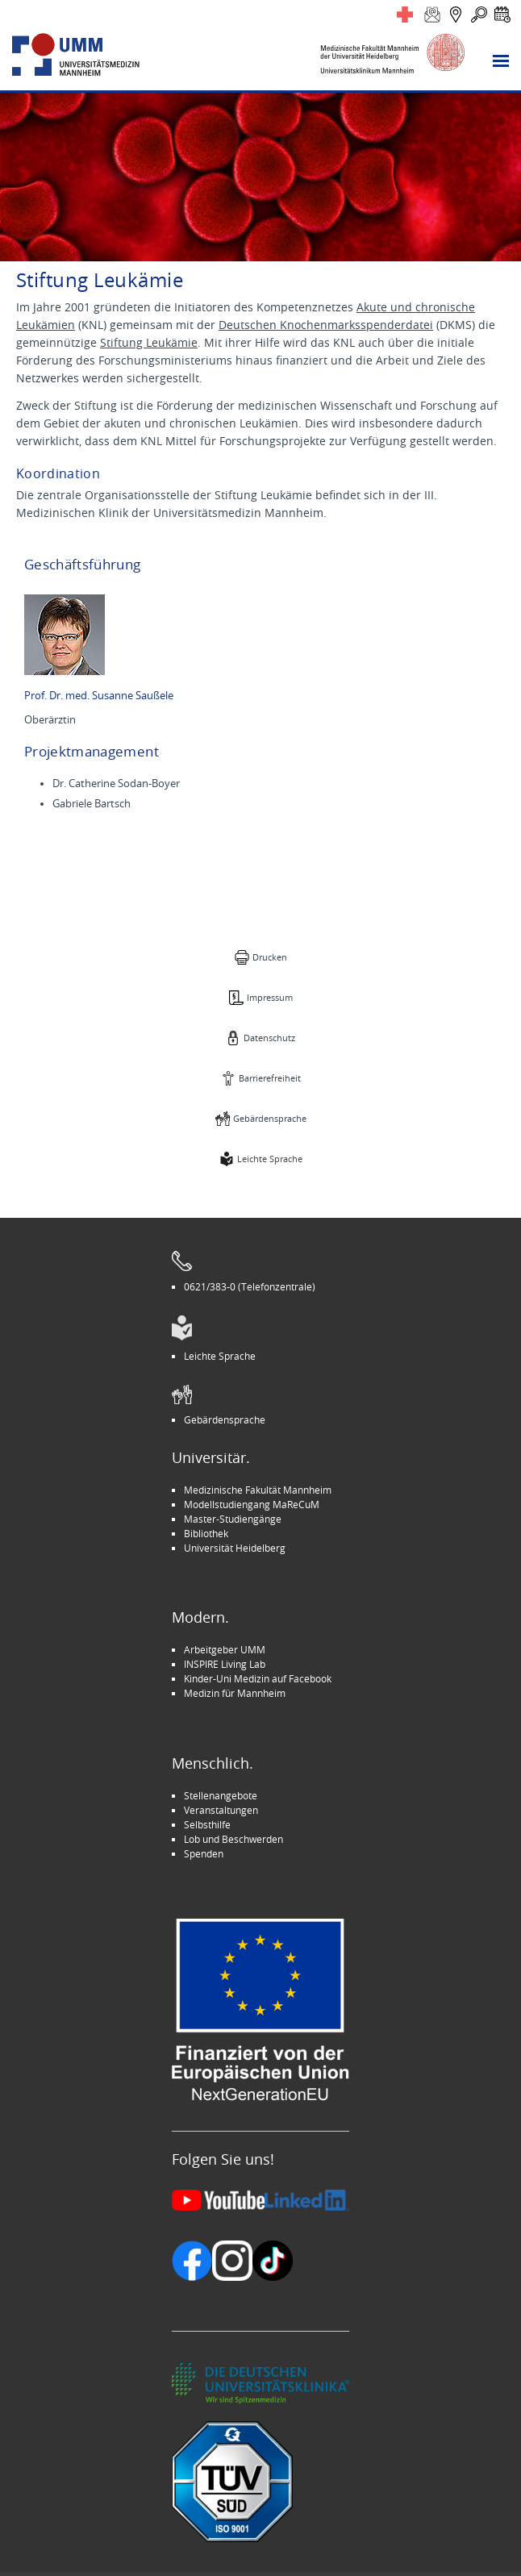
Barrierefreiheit (270, 1078)
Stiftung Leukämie (149, 342)
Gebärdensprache (269, 1118)
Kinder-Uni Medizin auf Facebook (257, 1678)
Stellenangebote (220, 1795)
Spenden (203, 1853)
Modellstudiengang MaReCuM (251, 1504)
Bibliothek (206, 1533)
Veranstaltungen (221, 1809)
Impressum (270, 997)
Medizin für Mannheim (235, 1692)
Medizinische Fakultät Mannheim (257, 1489)
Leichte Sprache (269, 1159)
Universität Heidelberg (235, 1547)
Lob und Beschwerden (233, 1838)
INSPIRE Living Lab (224, 1663)
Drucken (269, 957)
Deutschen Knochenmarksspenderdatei (326, 324)
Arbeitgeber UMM (224, 1649)
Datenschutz (269, 1038)
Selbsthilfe (207, 1824)
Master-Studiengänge (232, 1518)
